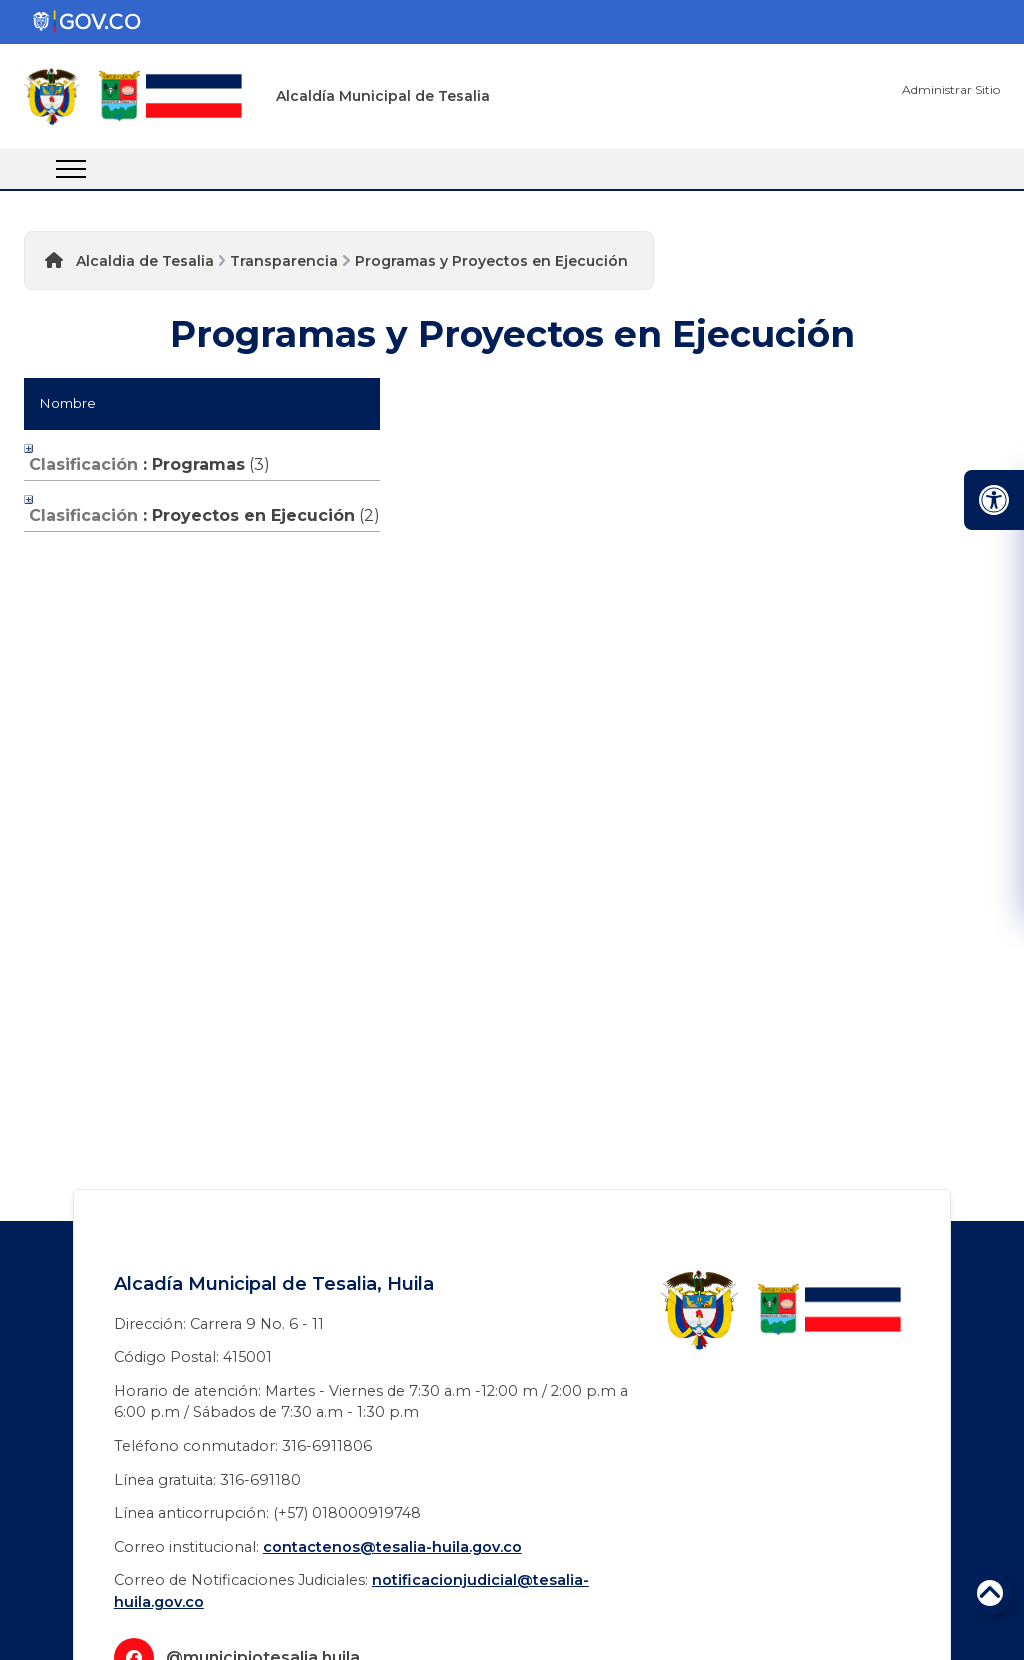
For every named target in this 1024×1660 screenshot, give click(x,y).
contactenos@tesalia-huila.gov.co (392, 1547)
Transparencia (284, 261)
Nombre (67, 403)
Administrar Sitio (951, 89)
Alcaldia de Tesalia (145, 261)
